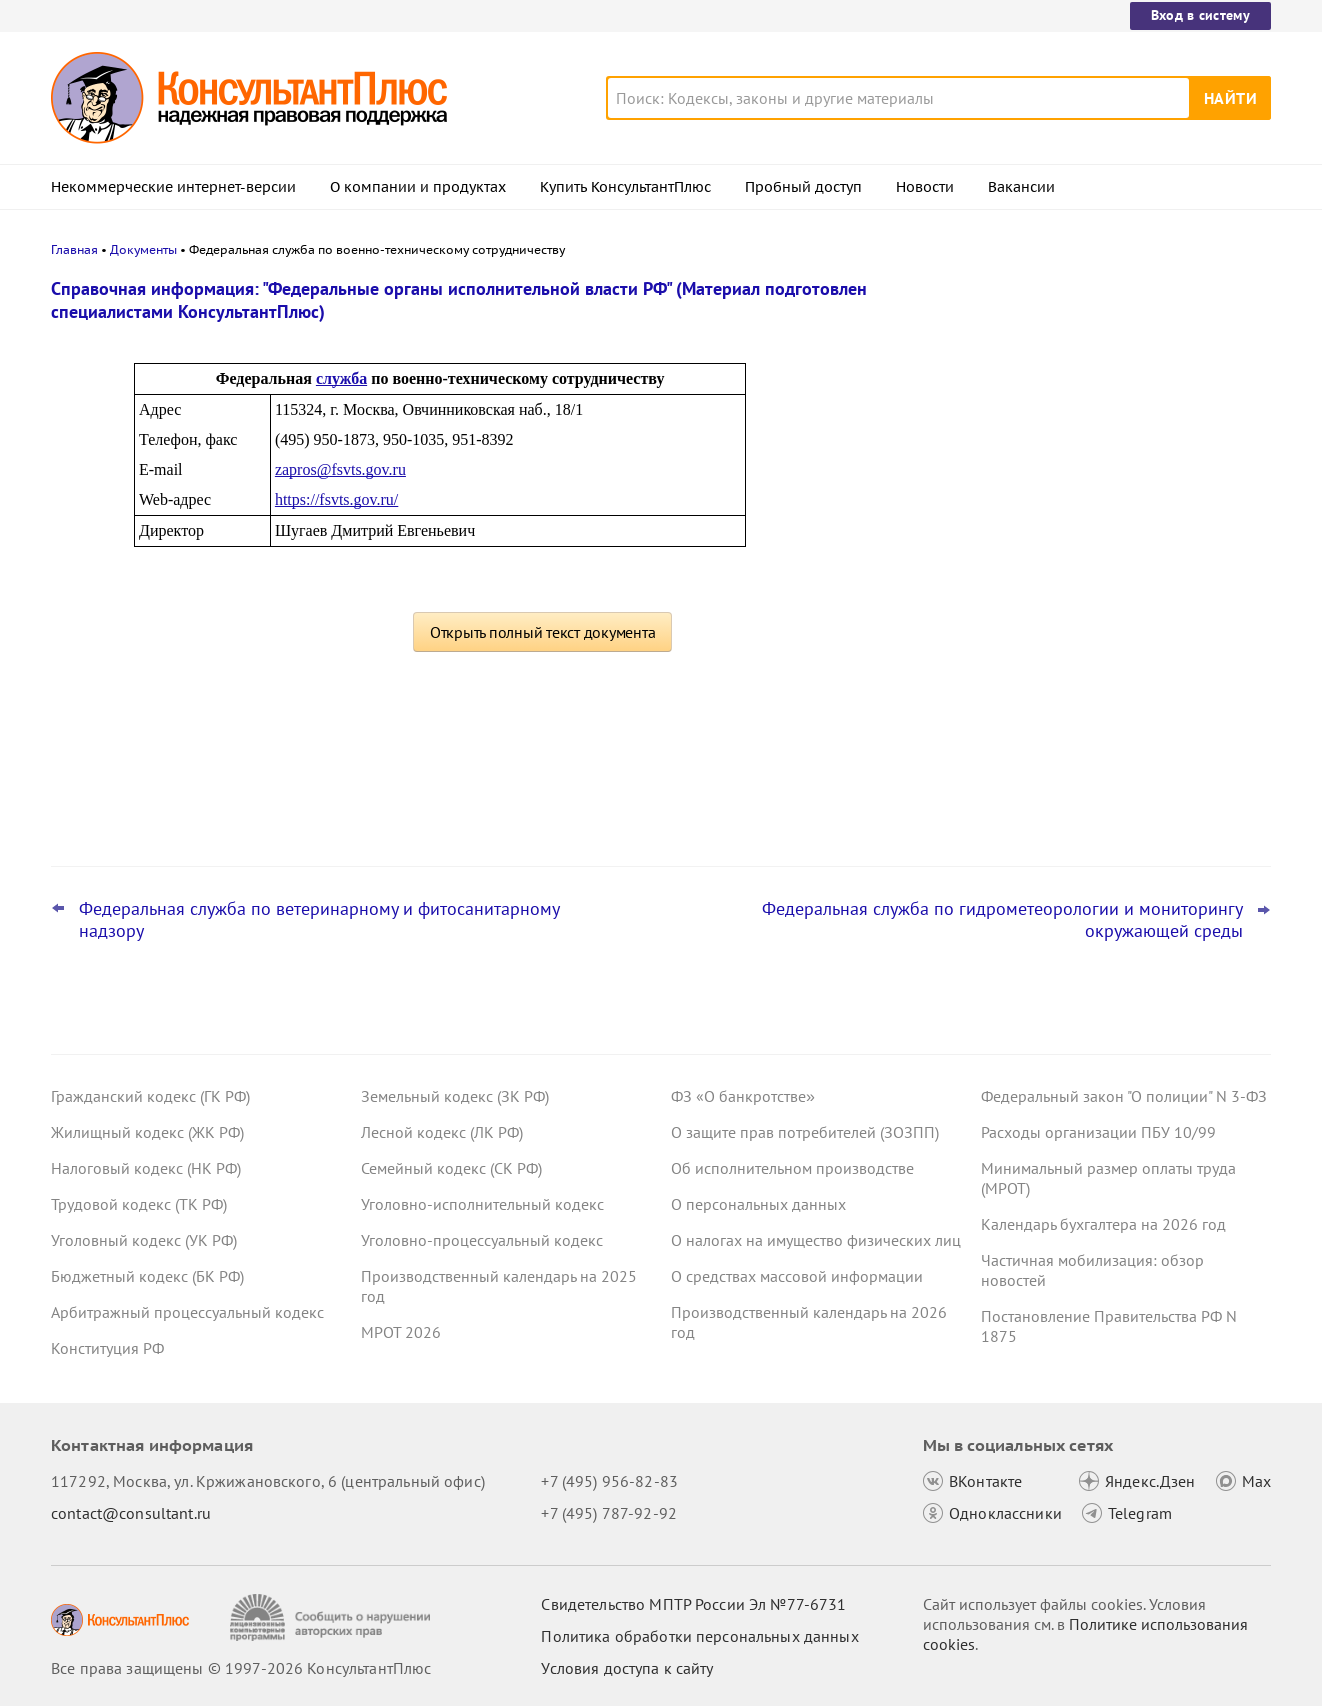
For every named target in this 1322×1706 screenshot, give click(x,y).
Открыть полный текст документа (543, 632)
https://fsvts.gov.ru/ (336, 499)
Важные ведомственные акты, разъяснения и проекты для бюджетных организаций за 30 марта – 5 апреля (1123, 620)
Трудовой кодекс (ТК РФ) (139, 1204)
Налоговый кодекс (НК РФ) (146, 1168)
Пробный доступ (803, 187)
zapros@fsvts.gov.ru (340, 469)
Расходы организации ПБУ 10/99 (1098, 1132)
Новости (925, 187)
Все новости (1033, 803)
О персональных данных (758, 1204)
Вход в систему (1200, 15)
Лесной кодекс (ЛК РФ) (442, 1132)
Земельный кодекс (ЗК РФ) (455, 1096)
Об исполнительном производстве (792, 1168)
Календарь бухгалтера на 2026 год (1103, 1224)
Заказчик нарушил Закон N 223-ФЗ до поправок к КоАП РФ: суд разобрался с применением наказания (1122, 738)
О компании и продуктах (418, 187)
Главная (74, 249)
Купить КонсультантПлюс (625, 187)
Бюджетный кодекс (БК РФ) (147, 1276)
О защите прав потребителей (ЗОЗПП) (805, 1132)
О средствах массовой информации (797, 1276)
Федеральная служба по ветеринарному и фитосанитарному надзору (319, 920)
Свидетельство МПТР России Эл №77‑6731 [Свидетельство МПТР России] (693, 1604)
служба (341, 378)
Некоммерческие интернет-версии (173, 187)
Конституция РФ (107, 1348)
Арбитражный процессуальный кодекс (187, 1312)
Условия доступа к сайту (627, 1668)
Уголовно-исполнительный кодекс (482, 1204)
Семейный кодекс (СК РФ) (451, 1168)
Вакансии (1021, 187)
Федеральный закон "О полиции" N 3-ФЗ (1124, 1096)
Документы (143, 249)
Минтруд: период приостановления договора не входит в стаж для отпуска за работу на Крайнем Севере (1122, 500)
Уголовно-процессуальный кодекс (482, 1240)
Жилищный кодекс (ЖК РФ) (147, 1132)
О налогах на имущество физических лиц (816, 1240)
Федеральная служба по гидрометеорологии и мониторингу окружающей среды (1002, 920)
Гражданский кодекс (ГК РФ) (150, 1096)
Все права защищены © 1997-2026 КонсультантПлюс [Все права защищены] (241, 1668)
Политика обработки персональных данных (699, 1636)
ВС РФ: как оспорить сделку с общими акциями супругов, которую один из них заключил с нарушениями (1119, 392)
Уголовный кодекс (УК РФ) (144, 1240)
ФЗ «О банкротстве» (743, 1096)
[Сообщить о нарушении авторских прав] (332, 1617)
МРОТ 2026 (401, 1332)
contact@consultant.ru (131, 1513)
